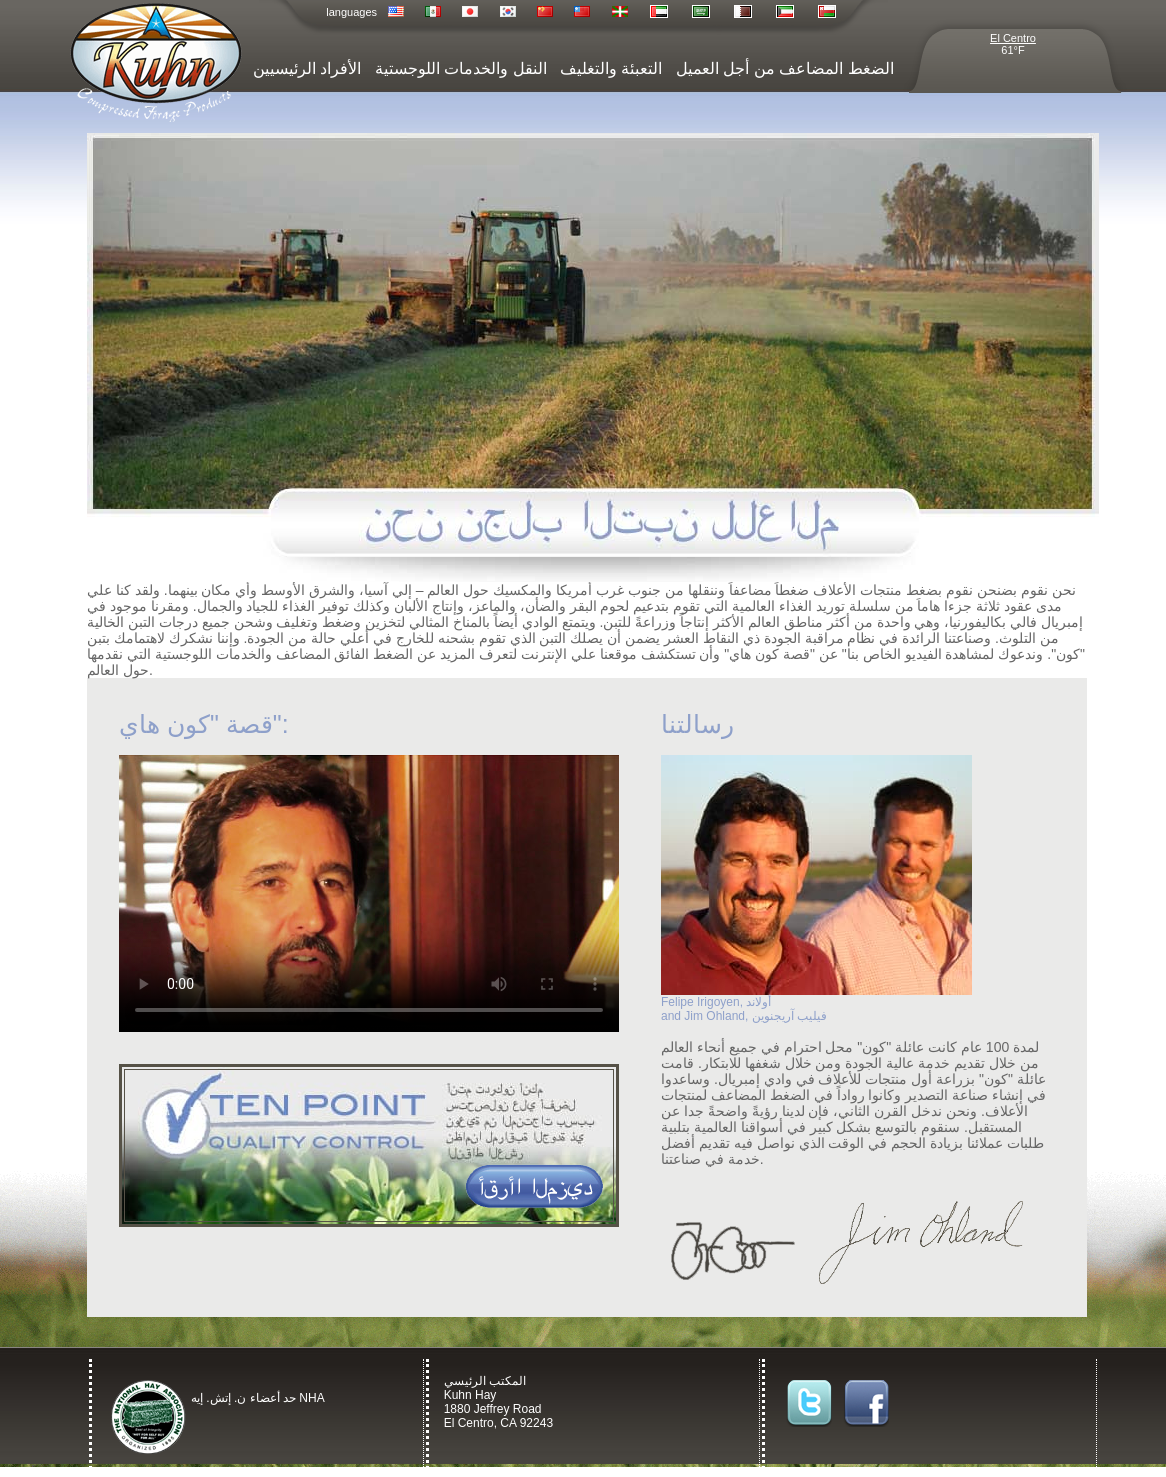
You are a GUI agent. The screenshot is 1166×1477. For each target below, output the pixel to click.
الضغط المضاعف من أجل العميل (785, 68)
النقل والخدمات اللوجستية (461, 68)
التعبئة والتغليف (611, 68)
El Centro (1013, 38)
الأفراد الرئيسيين (307, 68)
